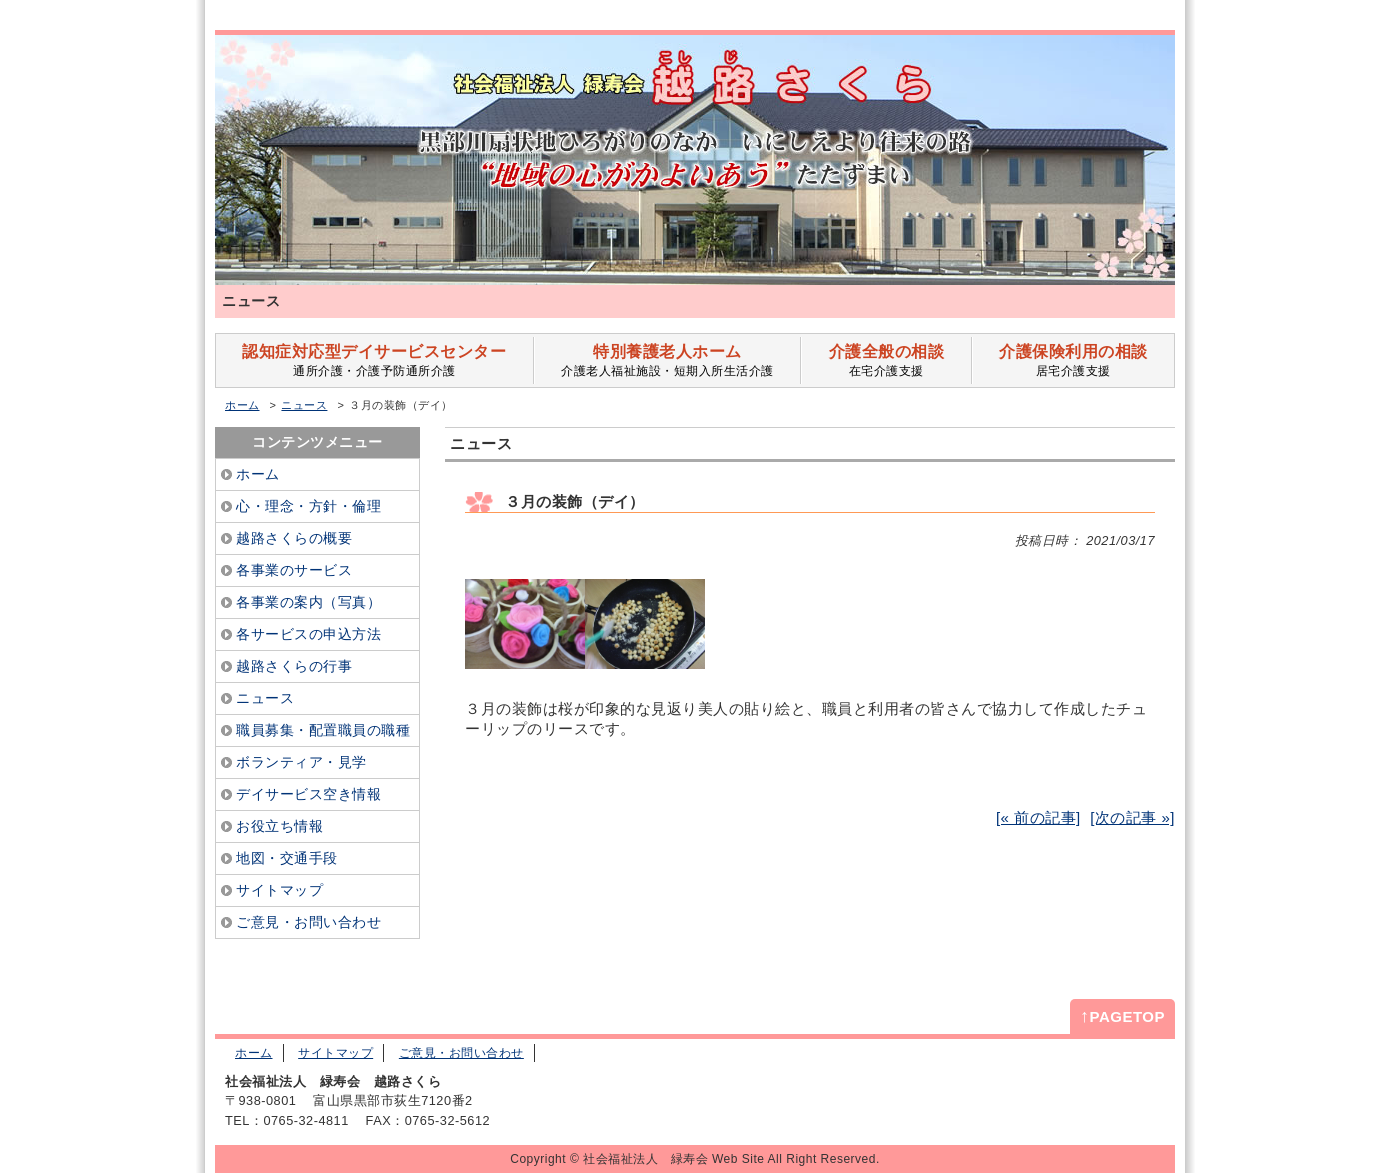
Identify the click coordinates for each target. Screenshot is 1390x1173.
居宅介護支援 (1073, 360)
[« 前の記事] (1038, 817)
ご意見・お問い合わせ (461, 1053)
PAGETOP (1122, 1016)
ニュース (304, 405)
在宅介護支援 (886, 360)
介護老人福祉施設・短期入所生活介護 (667, 360)
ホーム (242, 405)
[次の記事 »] (1132, 817)
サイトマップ (335, 1053)
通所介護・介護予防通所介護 (374, 360)
